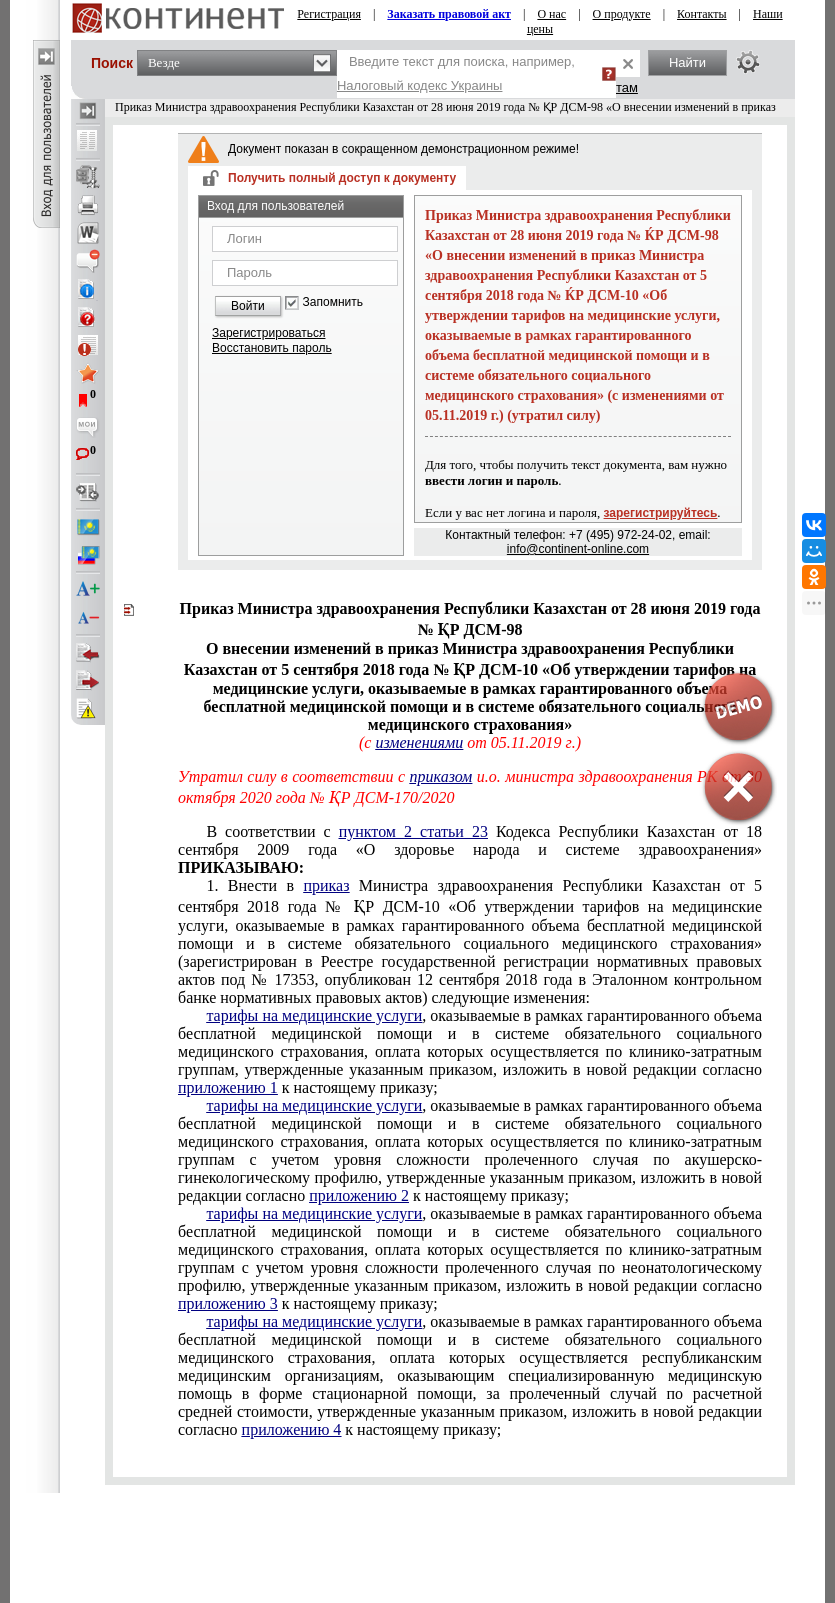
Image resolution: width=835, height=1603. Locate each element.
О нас (551, 14)
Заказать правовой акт (449, 14)
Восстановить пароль (272, 348)
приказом (441, 776)
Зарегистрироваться (268, 333)
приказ (326, 885)
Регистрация (329, 14)
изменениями (419, 742)
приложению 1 (228, 1087)
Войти (248, 306)
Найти (687, 62)
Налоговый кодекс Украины (420, 85)
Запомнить (333, 302)
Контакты (702, 14)
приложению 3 (228, 1303)
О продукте (622, 14)
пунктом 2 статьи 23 (413, 831)
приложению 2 (359, 1195)
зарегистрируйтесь (661, 513)
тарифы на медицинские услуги (314, 1015)
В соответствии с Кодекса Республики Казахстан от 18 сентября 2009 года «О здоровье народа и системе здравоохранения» (470, 849)
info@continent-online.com (578, 549)
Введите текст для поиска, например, (456, 73)
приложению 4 (292, 1429)
